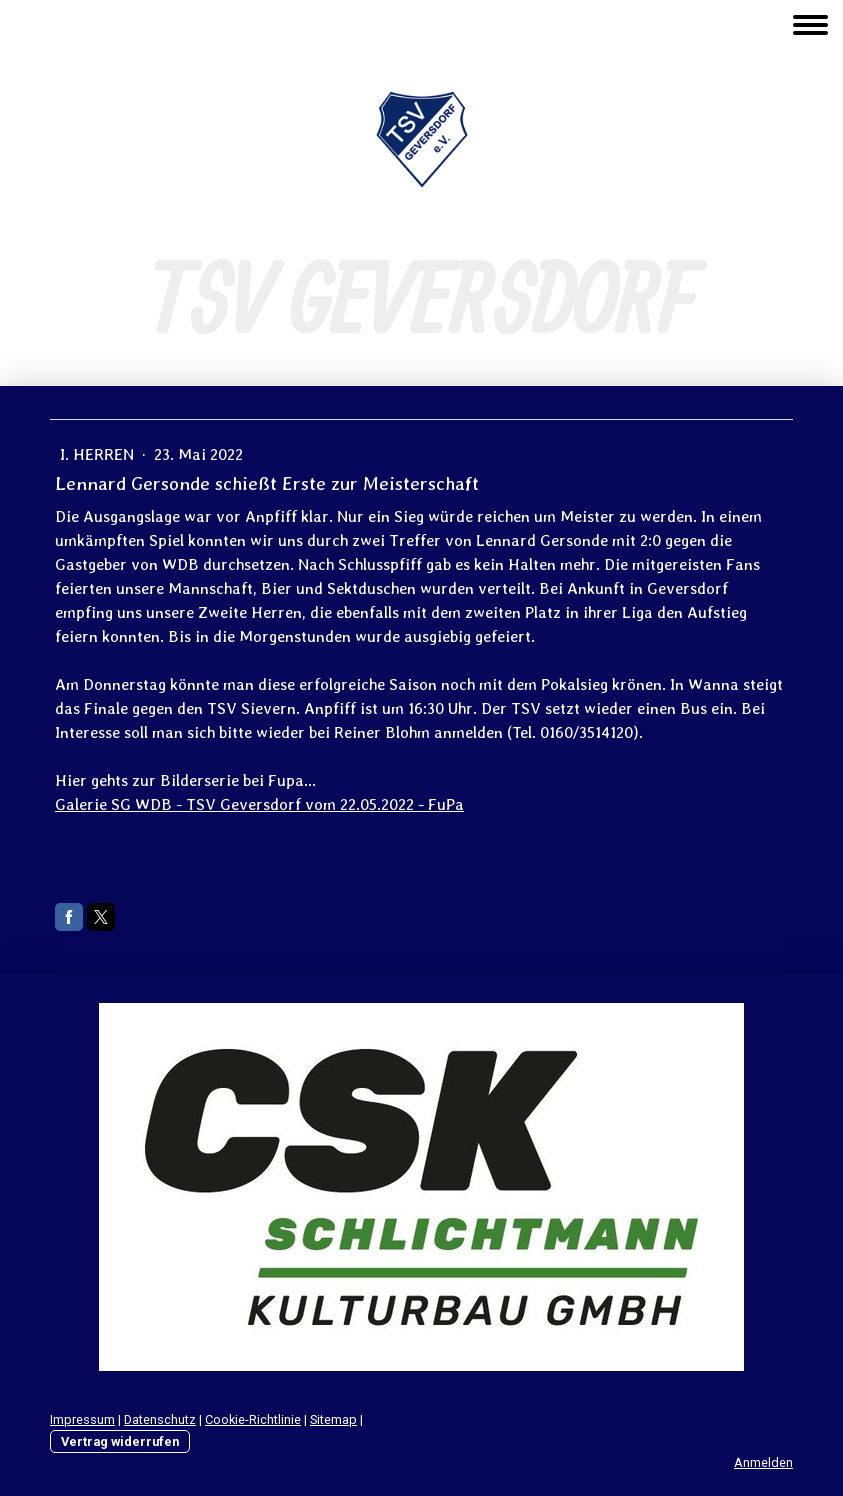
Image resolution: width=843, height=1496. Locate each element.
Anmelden (763, 1462)
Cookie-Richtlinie (253, 1419)
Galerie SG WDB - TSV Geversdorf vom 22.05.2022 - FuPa (259, 804)
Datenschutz (160, 1419)
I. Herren (99, 454)
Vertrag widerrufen (120, 1441)
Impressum (82, 1419)
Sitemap (333, 1419)
